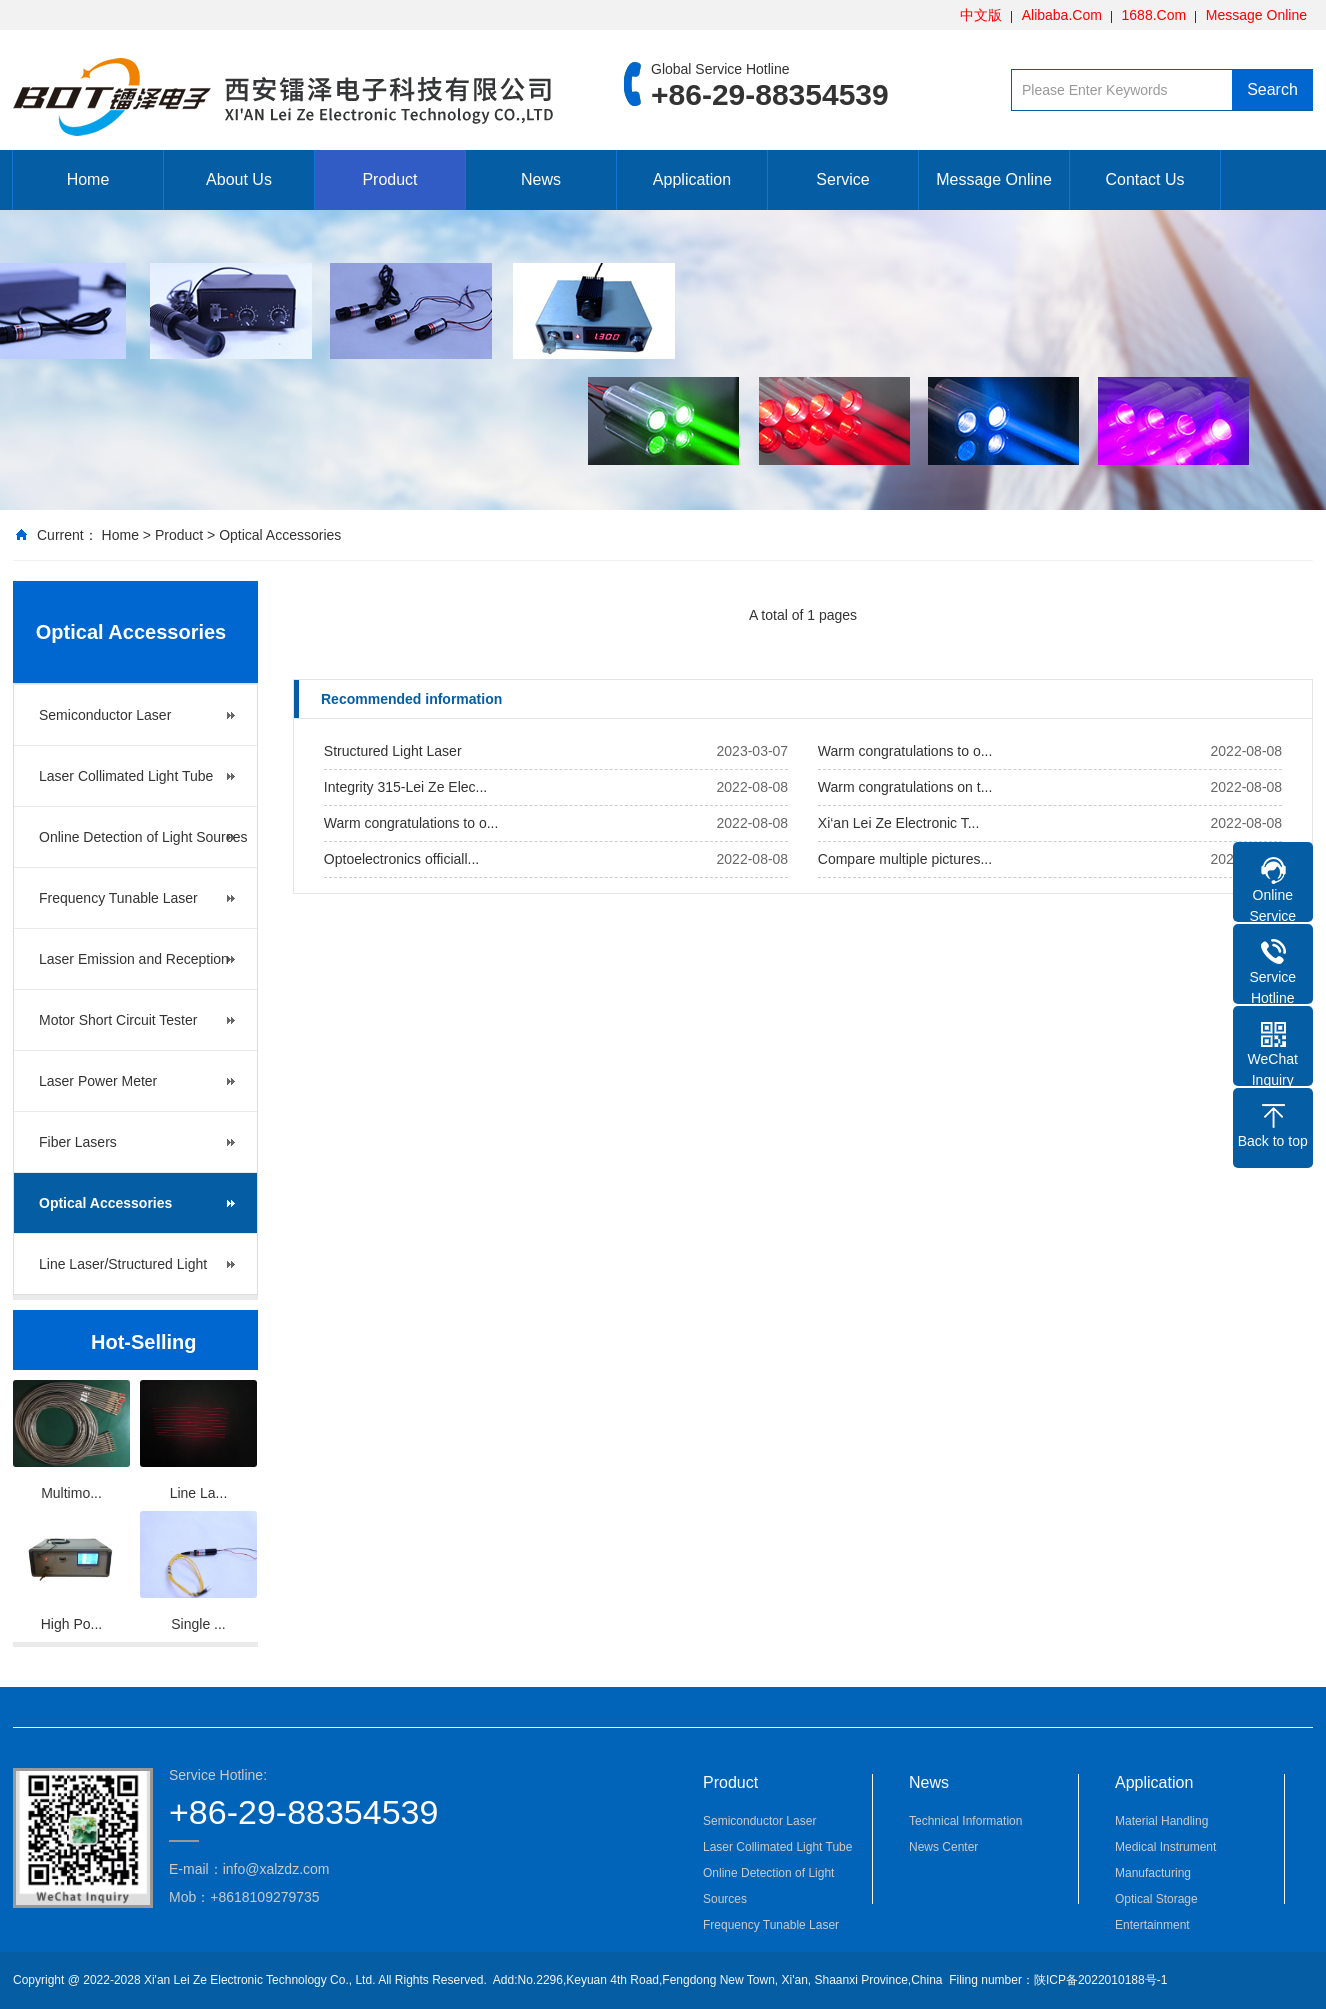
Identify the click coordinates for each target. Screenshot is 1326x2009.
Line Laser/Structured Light (123, 1264)
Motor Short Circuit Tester (118, 1020)
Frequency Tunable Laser (118, 898)
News (541, 179)
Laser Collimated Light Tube (126, 776)
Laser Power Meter (98, 1081)
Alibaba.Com (1062, 15)
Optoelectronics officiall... (401, 859)
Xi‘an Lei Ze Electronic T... (899, 823)
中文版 (981, 15)
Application (692, 179)
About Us (239, 179)
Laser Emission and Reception (134, 959)
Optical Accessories (280, 535)
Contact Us (1144, 179)
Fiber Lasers (78, 1142)
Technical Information (965, 1821)
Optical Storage (1156, 1899)
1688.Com (1154, 15)
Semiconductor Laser (105, 715)
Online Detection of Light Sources (143, 837)
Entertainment (1152, 1925)
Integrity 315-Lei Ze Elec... (405, 787)
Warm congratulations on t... (905, 787)
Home (88, 179)
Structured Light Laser (393, 751)
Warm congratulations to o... (905, 751)
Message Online (1256, 15)
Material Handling (1161, 1821)
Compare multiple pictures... (905, 859)
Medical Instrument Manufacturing (1165, 1860)
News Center (943, 1847)
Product (389, 179)
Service (842, 179)
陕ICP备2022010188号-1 (1100, 1980)
